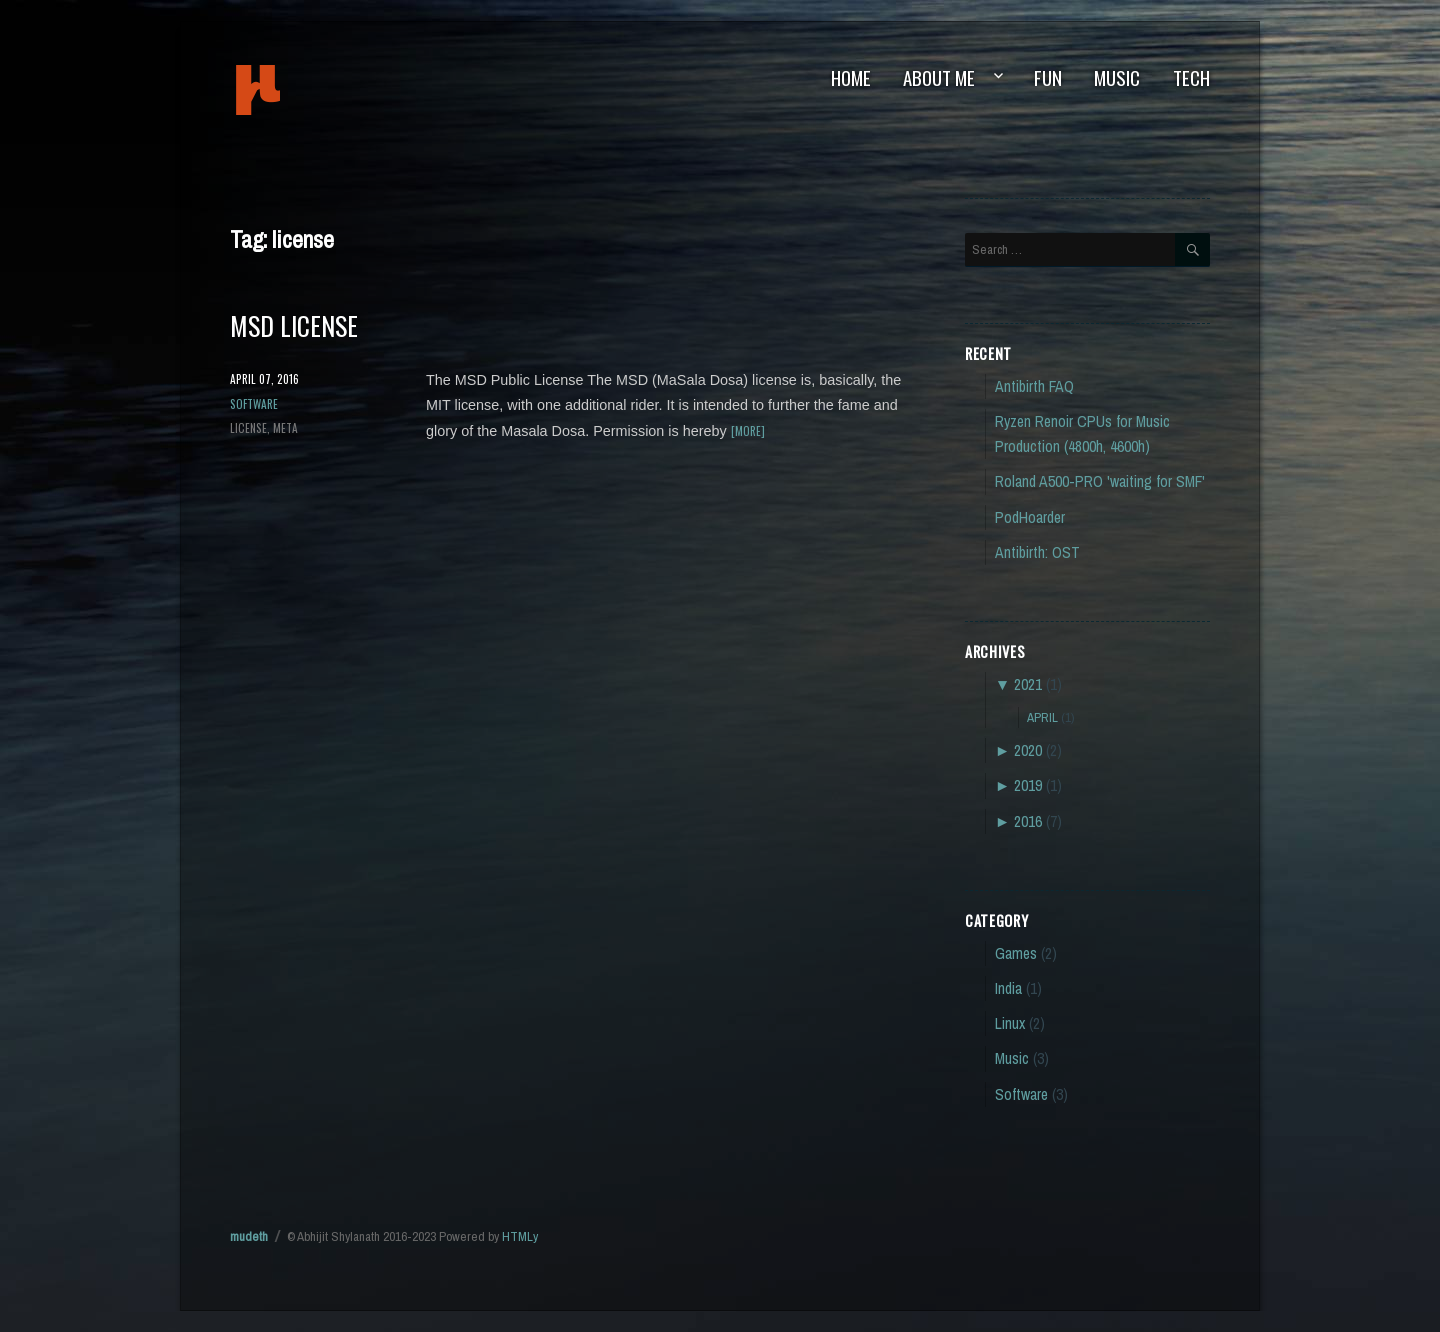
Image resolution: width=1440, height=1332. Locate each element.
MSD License (294, 325)
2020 (1028, 750)
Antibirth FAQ (1034, 386)
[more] (748, 430)
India (1008, 988)
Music (1117, 77)
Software (254, 403)
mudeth (325, 90)
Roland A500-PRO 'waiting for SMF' (1100, 481)
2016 (1028, 821)
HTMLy (520, 1236)
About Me (939, 77)
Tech (1191, 77)
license (248, 427)
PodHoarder (1030, 517)
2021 (1028, 684)
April (1042, 717)
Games (1016, 953)
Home (851, 77)
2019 (1028, 785)
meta (285, 427)
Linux (1010, 1023)
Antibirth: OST (1037, 552)
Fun (1048, 77)
